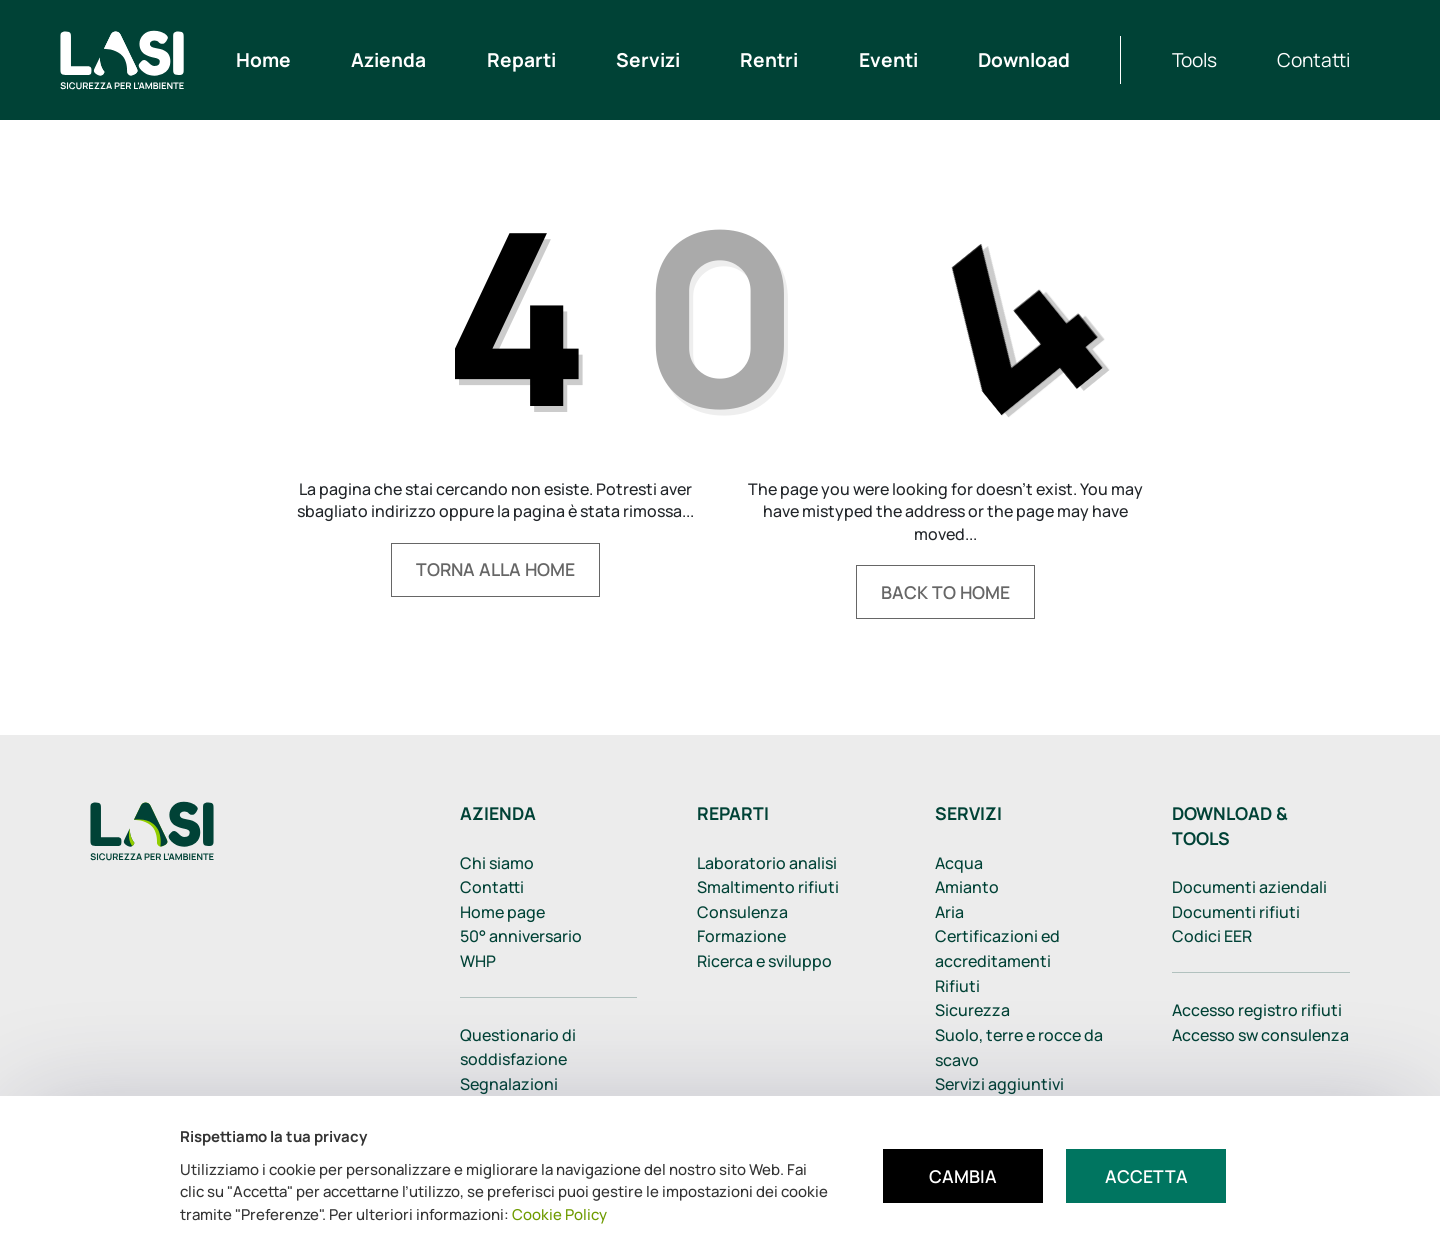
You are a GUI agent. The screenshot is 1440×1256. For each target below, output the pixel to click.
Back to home (945, 592)
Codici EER (1212, 936)
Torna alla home (495, 569)
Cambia (963, 1176)
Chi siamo (497, 863)
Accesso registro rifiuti (1257, 1010)
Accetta (1146, 1176)
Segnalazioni (509, 1084)
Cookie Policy (559, 1214)
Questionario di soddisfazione (518, 1047)
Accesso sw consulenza (1260, 1035)
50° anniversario (521, 936)
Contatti (492, 887)
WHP (478, 961)
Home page (502, 912)
